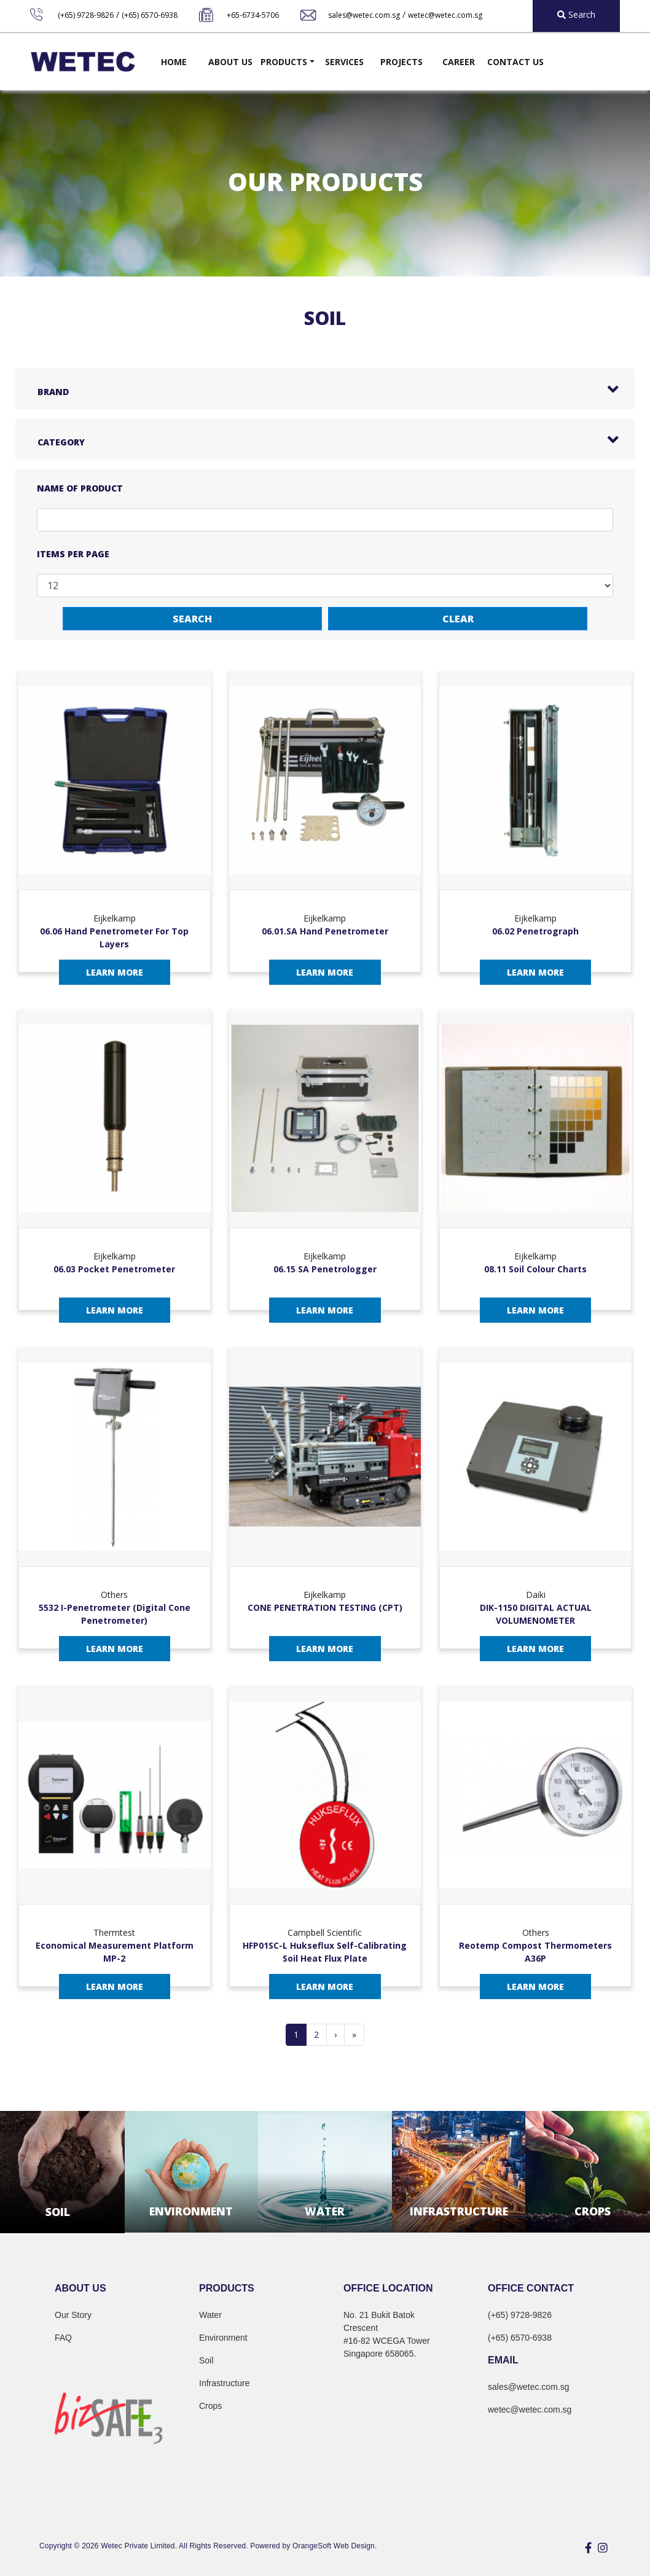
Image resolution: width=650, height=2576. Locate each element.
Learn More (114, 972)
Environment (223, 2338)
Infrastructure (224, 2383)
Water (210, 2315)
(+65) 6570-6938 (150, 15)
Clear (458, 618)
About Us (230, 62)
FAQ (63, 2338)
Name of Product (80, 488)
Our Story (73, 2315)
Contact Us (515, 62)
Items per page (73, 554)
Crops (210, 2406)
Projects (401, 62)
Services (344, 62)
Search (192, 618)
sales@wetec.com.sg (364, 15)
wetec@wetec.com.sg (445, 15)
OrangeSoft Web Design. (334, 2546)
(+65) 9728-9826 (86, 15)
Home (174, 62)
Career (458, 62)
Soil (206, 2360)
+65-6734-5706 (253, 15)
